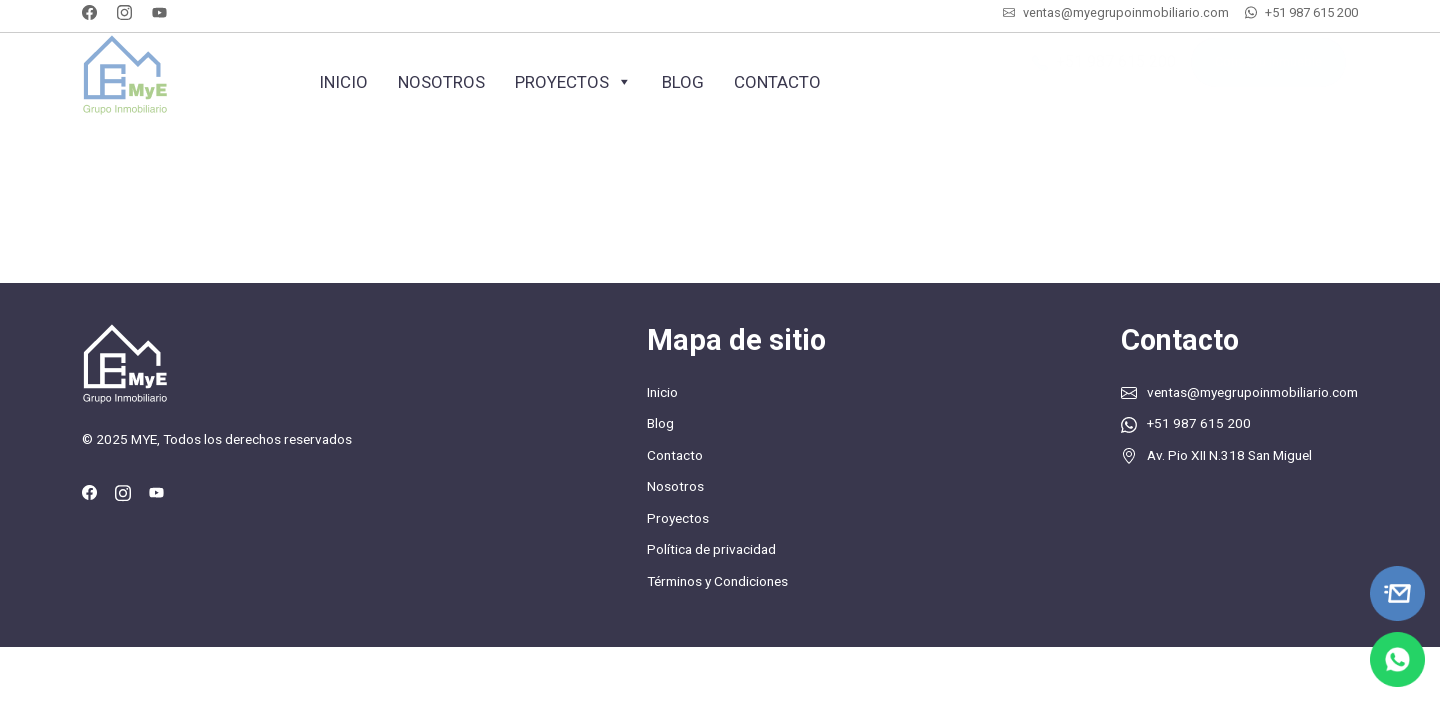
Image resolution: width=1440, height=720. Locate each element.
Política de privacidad (711, 549)
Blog (683, 82)
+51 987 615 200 (1311, 12)
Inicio (343, 82)
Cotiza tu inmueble (1268, 72)
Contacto (777, 82)
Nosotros (441, 82)
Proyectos (573, 82)
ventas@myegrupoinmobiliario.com (1126, 12)
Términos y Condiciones (717, 581)
